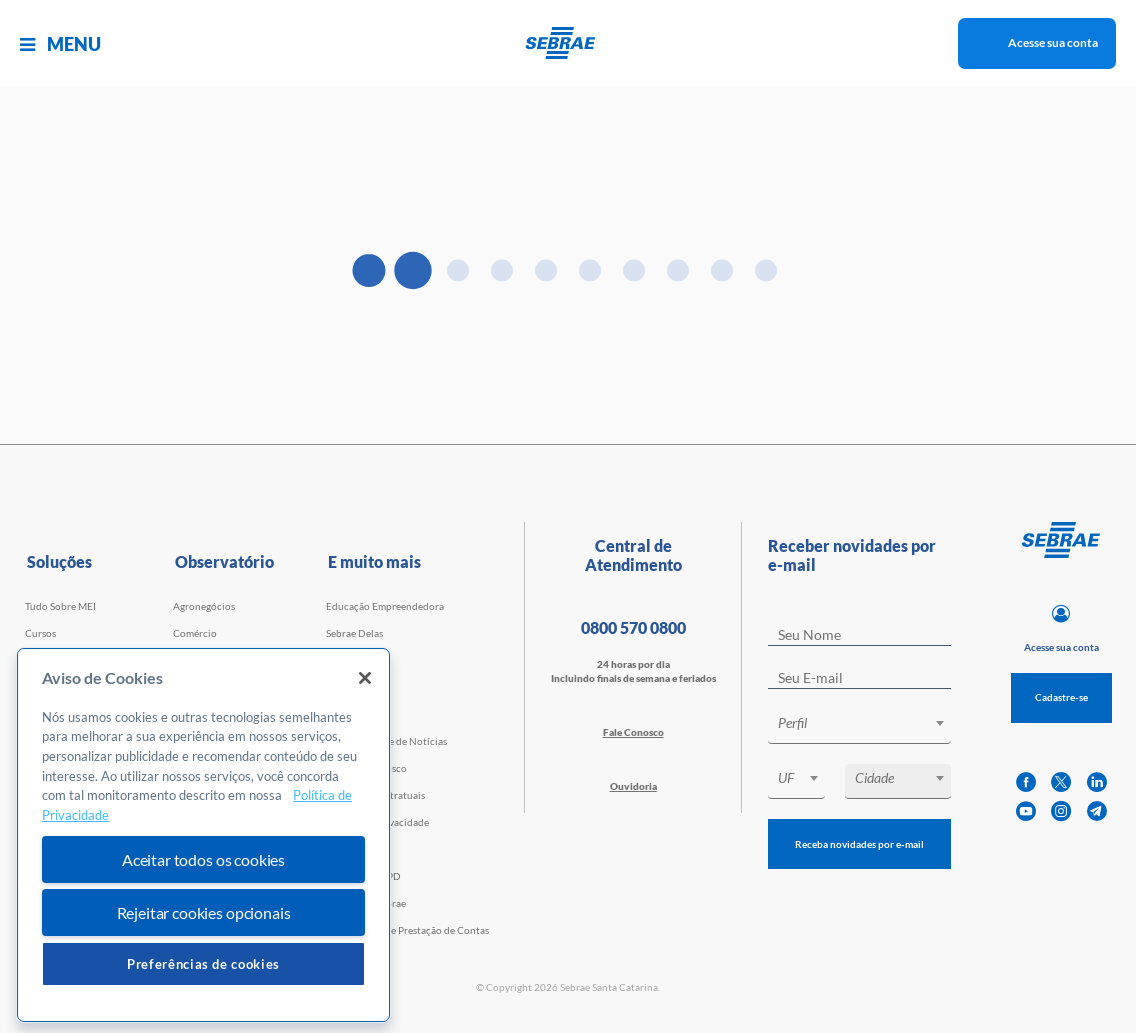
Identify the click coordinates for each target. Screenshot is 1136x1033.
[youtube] (1026, 811)
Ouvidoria (633, 786)
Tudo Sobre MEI (60, 606)
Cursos (40, 633)
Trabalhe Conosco (366, 768)
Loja (335, 687)
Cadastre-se (1061, 697)
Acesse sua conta (1053, 42)
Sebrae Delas (354, 633)
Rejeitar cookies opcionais (204, 912)
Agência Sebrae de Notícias (386, 741)
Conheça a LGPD (363, 876)
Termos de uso (357, 849)
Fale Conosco (633, 732)
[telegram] (1097, 811)
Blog (336, 714)
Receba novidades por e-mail (859, 844)
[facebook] (1026, 782)
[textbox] (870, 723)
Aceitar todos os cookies (203, 859)
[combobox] (860, 726)
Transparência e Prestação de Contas (407, 930)
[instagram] (1061, 811)
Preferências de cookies (203, 964)
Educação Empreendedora (385, 606)
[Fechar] (365, 678)
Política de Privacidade (377, 822)
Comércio (195, 633)
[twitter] (1061, 782)
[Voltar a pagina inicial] (568, 43)
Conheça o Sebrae (366, 903)
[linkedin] (1097, 782)
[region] (203, 835)
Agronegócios (204, 606)
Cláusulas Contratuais (375, 795)
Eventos (344, 660)
